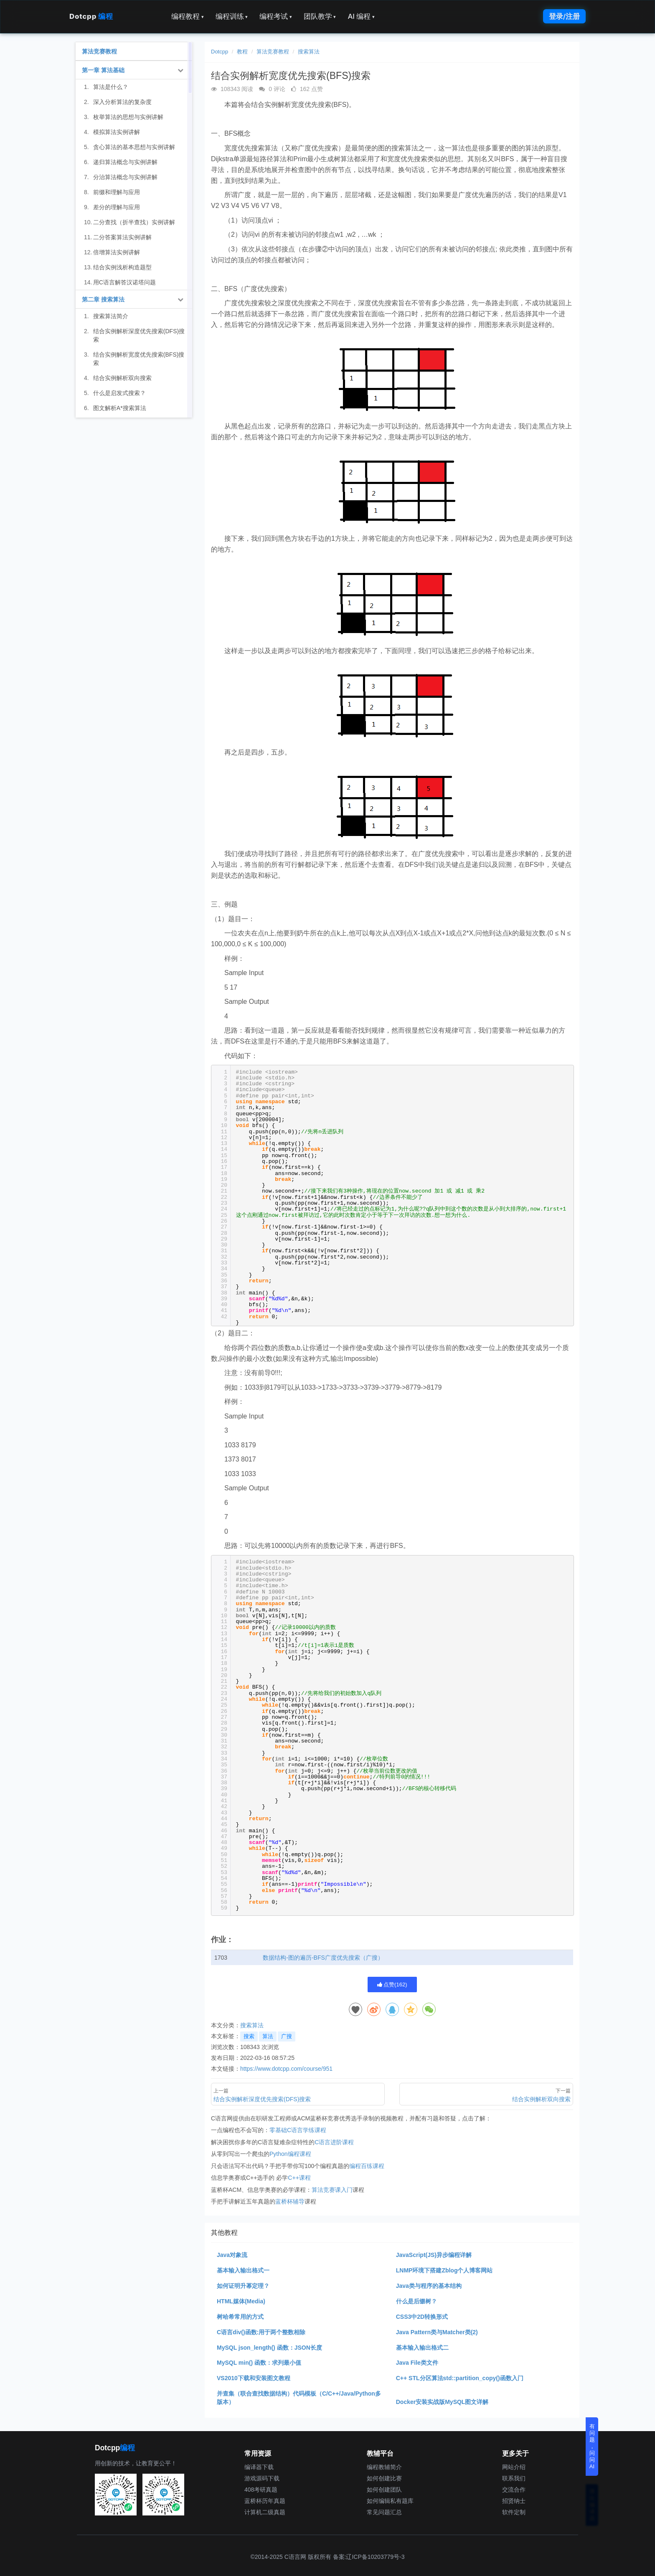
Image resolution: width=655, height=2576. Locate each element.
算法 (267, 2036)
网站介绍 (514, 2467)
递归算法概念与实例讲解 (125, 162)
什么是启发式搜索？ (119, 393)
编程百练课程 (366, 2166)
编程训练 (232, 16)
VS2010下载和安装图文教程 (253, 2378)
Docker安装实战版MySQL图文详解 (442, 2402)
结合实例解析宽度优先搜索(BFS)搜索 (139, 358)
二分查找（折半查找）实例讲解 (134, 222)
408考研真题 (260, 2489)
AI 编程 (361, 16)
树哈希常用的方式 (240, 2316)
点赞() (392, 1984)
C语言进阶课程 (334, 2142)
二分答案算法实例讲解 (122, 237)
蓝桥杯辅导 (290, 2201)
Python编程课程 (290, 2153)
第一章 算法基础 (103, 70)
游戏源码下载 (261, 2478)
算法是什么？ (110, 87)
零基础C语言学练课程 (297, 2130)
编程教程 (187, 16)
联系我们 (514, 2478)
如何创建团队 (384, 2489)
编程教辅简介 (384, 2467)
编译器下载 (259, 2467)
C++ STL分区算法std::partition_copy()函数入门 (459, 2378)
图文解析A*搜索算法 (119, 408)
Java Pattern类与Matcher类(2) (437, 2332)
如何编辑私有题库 (390, 2500)
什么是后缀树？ (416, 2301)
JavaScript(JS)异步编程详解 (434, 2255)
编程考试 (275, 16)
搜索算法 (309, 51)
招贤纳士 (514, 2500)
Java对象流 (232, 2255)
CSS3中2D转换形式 (422, 2316)
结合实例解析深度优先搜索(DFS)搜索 (139, 335)
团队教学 (320, 16)
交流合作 (514, 2489)
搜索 (249, 2036)
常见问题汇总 (384, 2512)
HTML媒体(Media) (241, 2301)
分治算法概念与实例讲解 (125, 177)
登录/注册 (564, 16)
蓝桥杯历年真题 (264, 2500)
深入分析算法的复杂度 (122, 102)
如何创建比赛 (384, 2478)
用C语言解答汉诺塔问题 (124, 282)
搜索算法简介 (110, 316)
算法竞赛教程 (272, 51)
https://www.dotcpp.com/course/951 (286, 2068)
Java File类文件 (417, 2362)
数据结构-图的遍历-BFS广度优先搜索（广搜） (323, 1957)
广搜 (286, 2036)
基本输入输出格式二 (422, 2347)
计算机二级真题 (264, 2512)
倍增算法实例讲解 (116, 252)
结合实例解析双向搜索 (122, 378)
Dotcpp (91, 16)
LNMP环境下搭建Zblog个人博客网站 (444, 2270)
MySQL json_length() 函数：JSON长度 (269, 2347)
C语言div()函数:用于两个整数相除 (261, 2332)
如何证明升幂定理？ (243, 2285)
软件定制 (514, 2512)
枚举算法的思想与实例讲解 (128, 117)
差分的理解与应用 (116, 207)
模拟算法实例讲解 (116, 132)
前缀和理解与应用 (116, 192)
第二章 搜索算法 (103, 299)
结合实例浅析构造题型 (122, 267)
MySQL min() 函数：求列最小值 (259, 2362)
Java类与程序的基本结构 (429, 2285)
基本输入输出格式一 (243, 2270)
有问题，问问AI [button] (592, 2446)
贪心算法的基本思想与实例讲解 (134, 147)
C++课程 (299, 2177)
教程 (242, 51)
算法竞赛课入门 (332, 2189)
